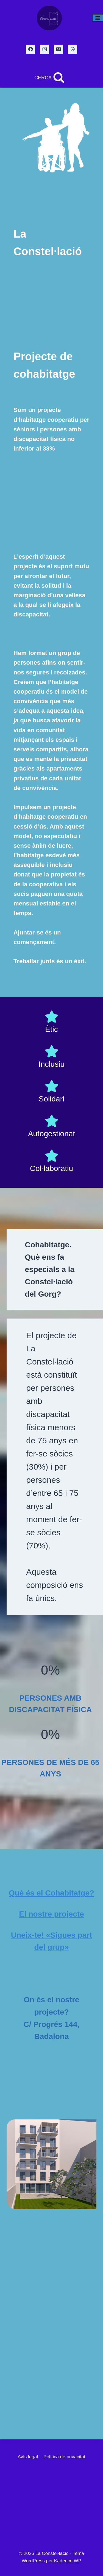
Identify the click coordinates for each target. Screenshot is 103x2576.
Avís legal (28, 2456)
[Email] (58, 49)
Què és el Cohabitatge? (51, 1893)
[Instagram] (44, 49)
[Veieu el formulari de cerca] (49, 77)
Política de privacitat (64, 2456)
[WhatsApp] (72, 49)
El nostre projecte (51, 1914)
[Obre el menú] (97, 18)
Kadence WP (67, 2560)
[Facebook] (30, 49)
